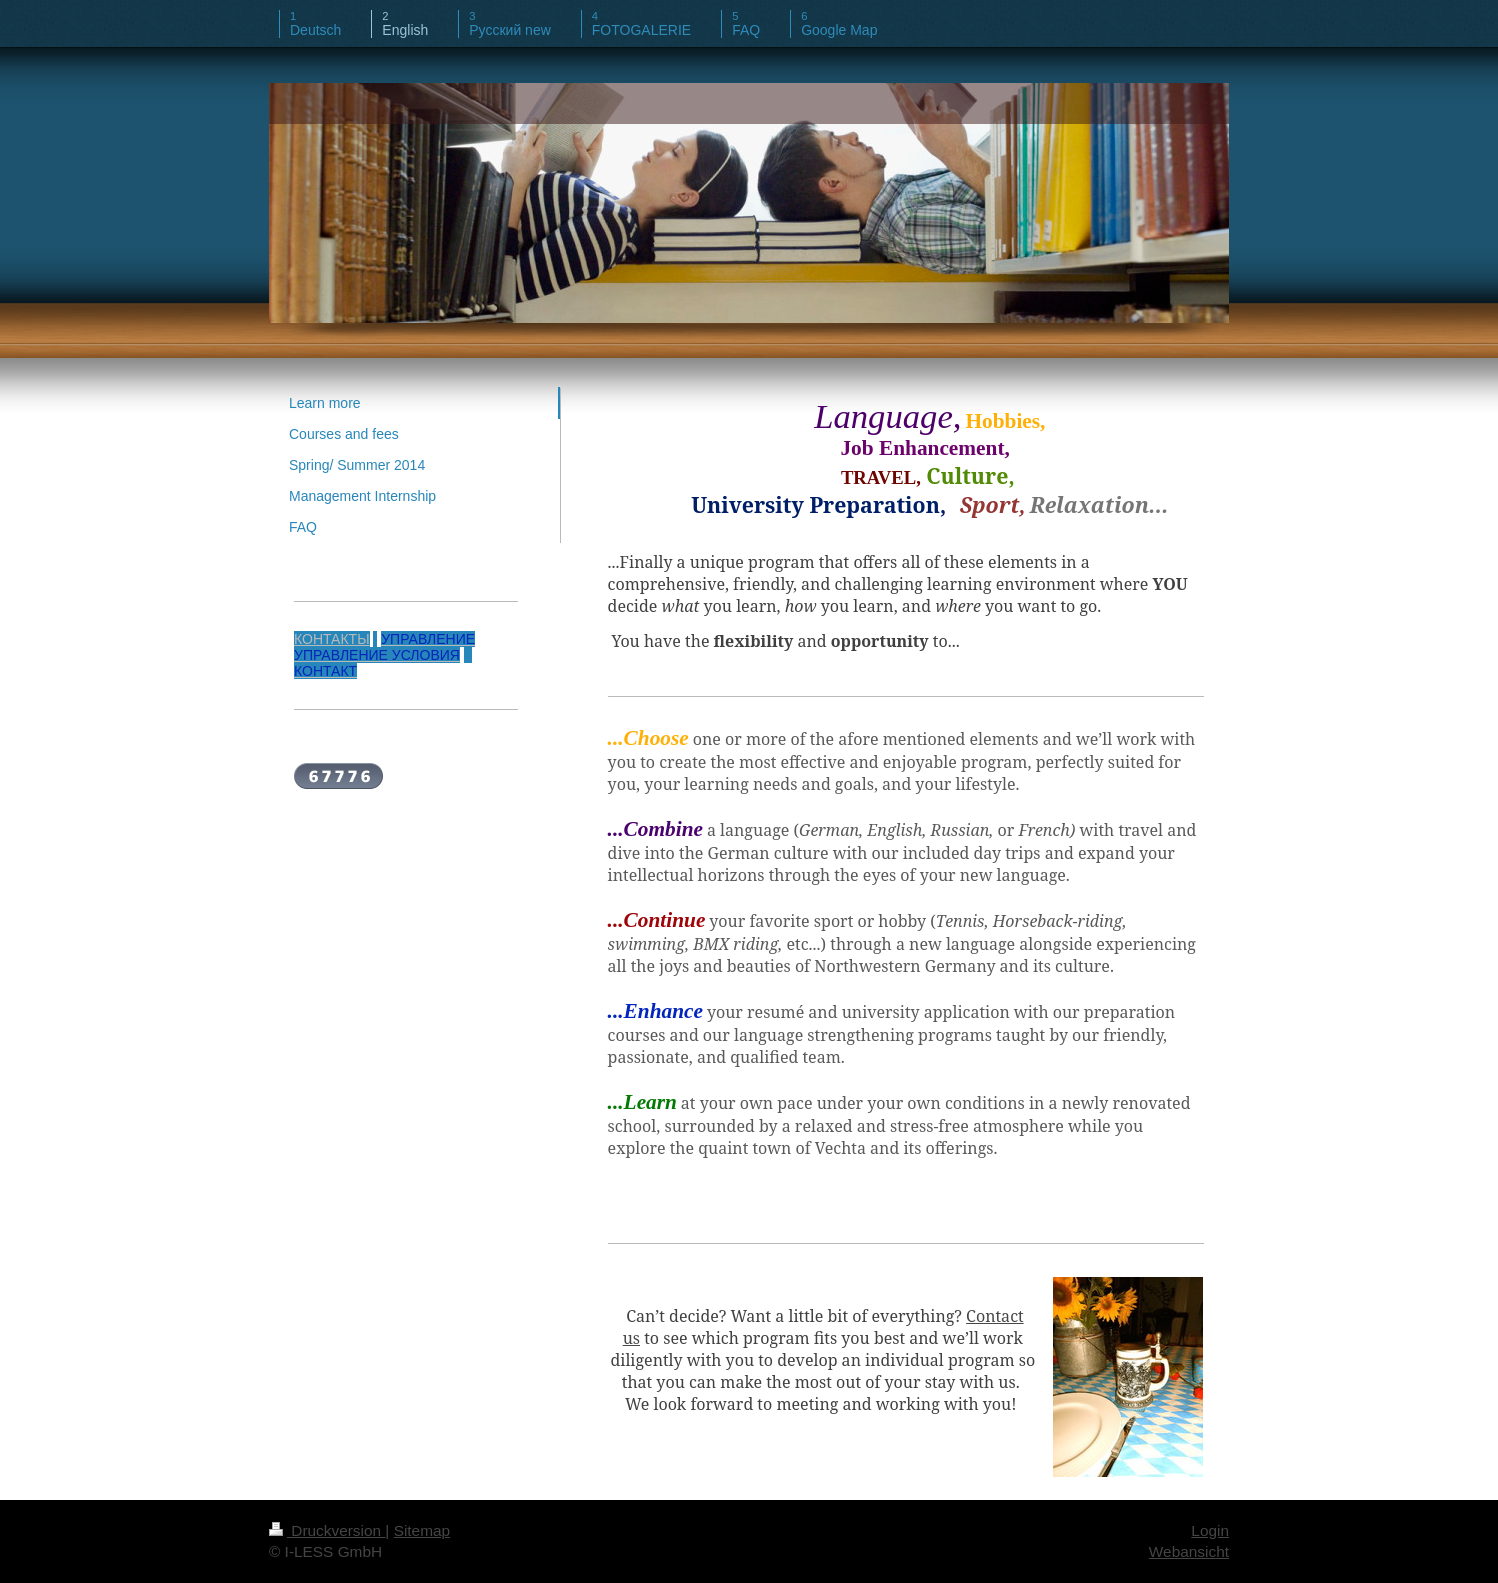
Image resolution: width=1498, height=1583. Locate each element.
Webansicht (1189, 1551)
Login (1210, 1530)
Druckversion (327, 1530)
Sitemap (422, 1530)
